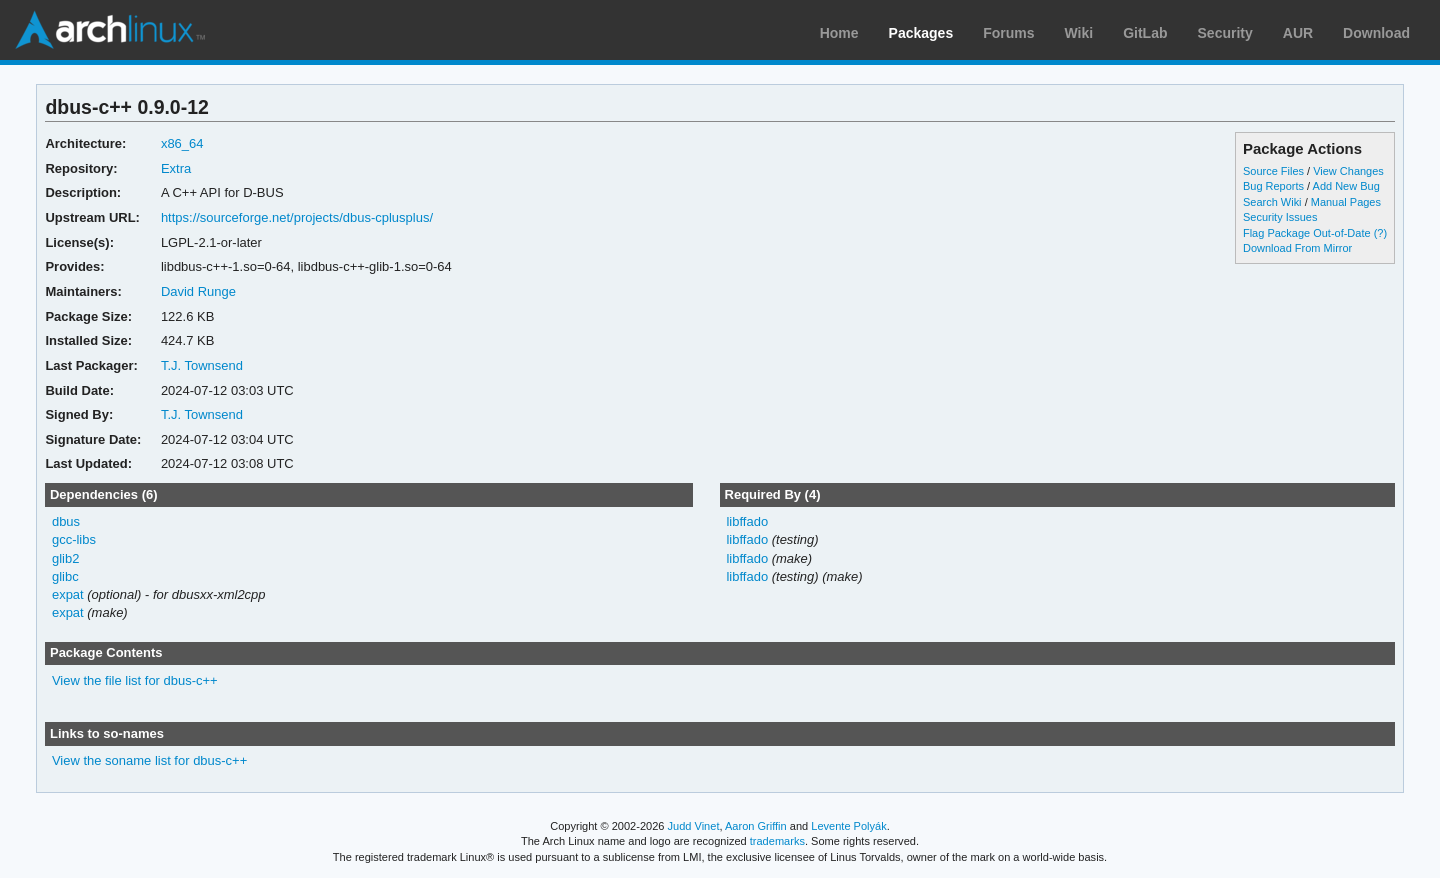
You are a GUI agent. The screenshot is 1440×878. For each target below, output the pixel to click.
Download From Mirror (1297, 248)
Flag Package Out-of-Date (1307, 233)
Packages (921, 33)
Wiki (1079, 33)
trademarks (777, 841)
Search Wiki (1272, 202)
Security (1225, 33)
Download (1376, 33)
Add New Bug (1346, 186)
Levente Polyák (848, 826)
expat (68, 594)
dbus (66, 521)
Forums (1008, 33)
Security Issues (1280, 217)
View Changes (1348, 171)
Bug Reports (1273, 186)
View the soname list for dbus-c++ (149, 760)
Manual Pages (1346, 202)
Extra (176, 168)
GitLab (1145, 33)
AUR (1298, 33)
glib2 (65, 558)
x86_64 (182, 143)
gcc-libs (74, 539)
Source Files (1273, 171)
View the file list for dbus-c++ (135, 680)
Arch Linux (110, 30)
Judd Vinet (694, 826)
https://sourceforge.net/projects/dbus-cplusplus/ (297, 217)
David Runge (198, 291)
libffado (747, 521)
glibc (65, 576)
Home (839, 33)
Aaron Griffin (756, 826)
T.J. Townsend (202, 365)
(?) (1380, 233)
